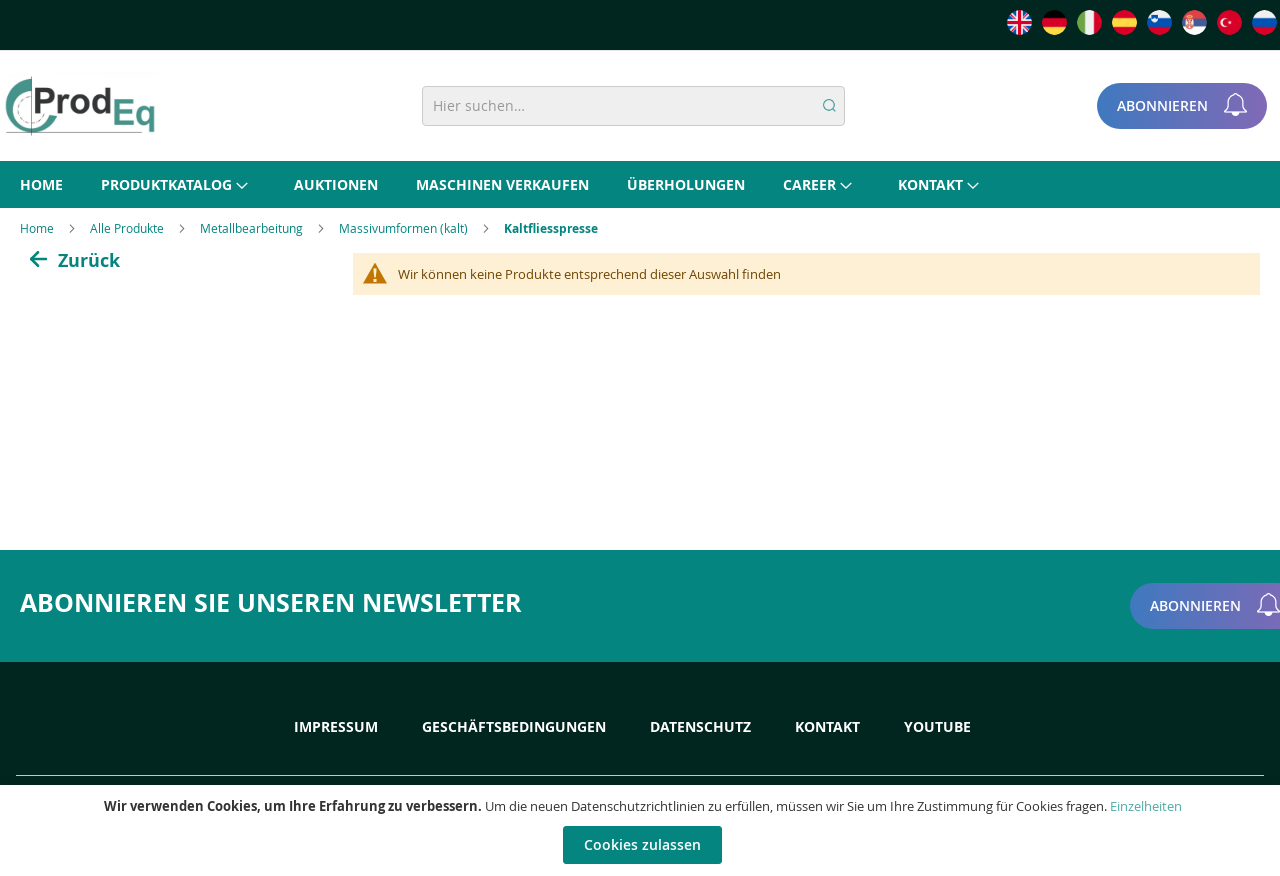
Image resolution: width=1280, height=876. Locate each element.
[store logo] (80, 106)
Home (38, 228)
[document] (642, 830)
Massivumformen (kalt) (405, 228)
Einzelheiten (1146, 806)
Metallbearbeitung (253, 228)
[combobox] (633, 106)
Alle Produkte (128, 228)
